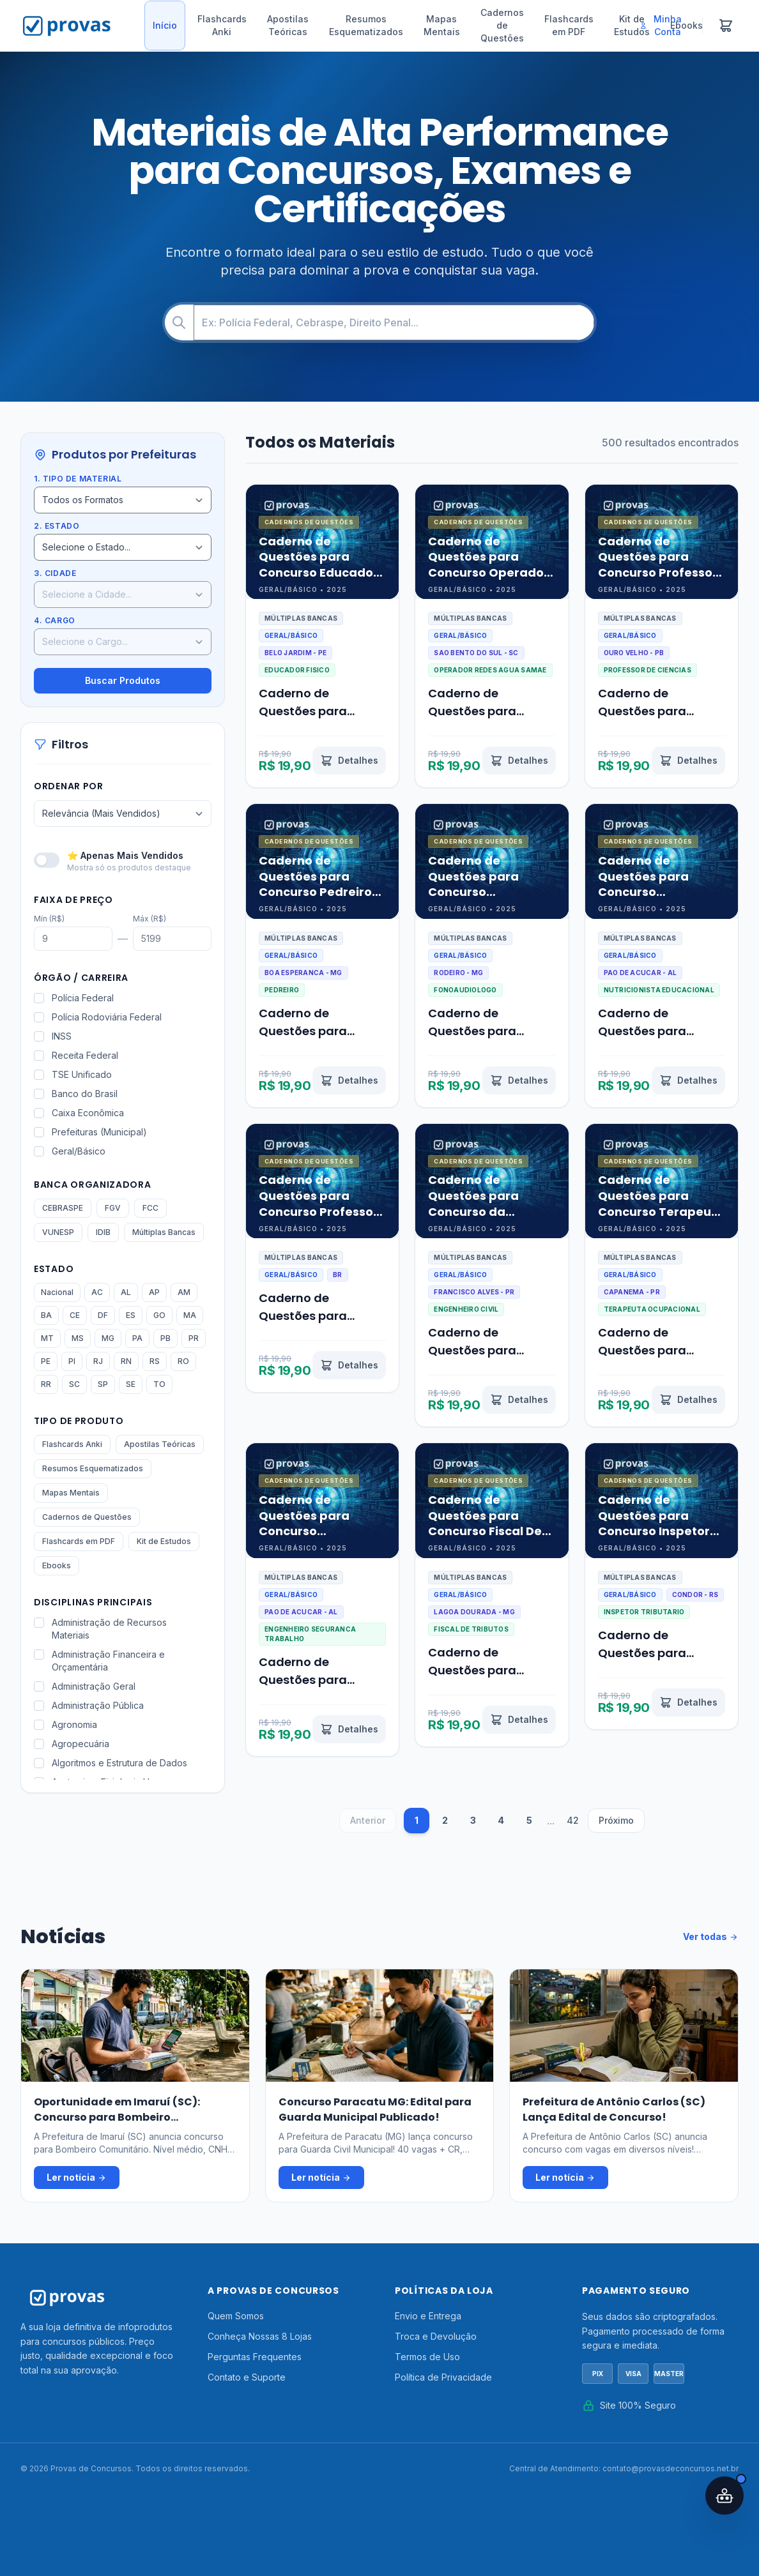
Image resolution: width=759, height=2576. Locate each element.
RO (183, 1361)
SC (74, 1384)
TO (159, 1384)
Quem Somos (236, 2315)
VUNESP (58, 1232)
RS (155, 1361)
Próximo (616, 1820)
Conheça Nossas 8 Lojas (260, 2336)
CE (75, 1315)
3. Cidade (55, 573)
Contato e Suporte (247, 2377)
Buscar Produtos (122, 680)
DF (103, 1315)
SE (130, 1384)
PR (193, 1338)
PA (137, 1338)
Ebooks (56, 1565)
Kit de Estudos (164, 1541)
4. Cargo (54, 620)
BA (46, 1315)
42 (573, 1820)
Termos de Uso (427, 2356)
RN (126, 1361)
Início (165, 25)
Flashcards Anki (222, 25)
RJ (98, 1361)
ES (130, 1315)
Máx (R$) (149, 918)
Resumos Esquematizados (366, 25)
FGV (113, 1208)
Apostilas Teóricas (288, 25)
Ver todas (711, 1936)
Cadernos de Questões (502, 25)
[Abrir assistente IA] (724, 2495)
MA (189, 1315)
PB (165, 1338)
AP (154, 1292)
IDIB (103, 1232)
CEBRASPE (62, 1208)
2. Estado (56, 526)
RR (46, 1384)
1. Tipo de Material (77, 478)
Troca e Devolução (436, 2336)
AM (184, 1292)
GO (159, 1315)
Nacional (57, 1292)
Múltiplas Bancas (163, 1232)
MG (108, 1338)
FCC (150, 1208)
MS (78, 1338)
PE (45, 1361)
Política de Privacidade (443, 2377)
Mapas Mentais (442, 25)
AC (97, 1292)
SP (103, 1384)
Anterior (367, 1820)
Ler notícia (77, 2177)
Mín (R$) (49, 918)
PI (71, 1361)
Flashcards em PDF (569, 25)
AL (126, 1292)
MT (47, 1338)
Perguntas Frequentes (255, 2356)
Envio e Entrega (428, 2315)
